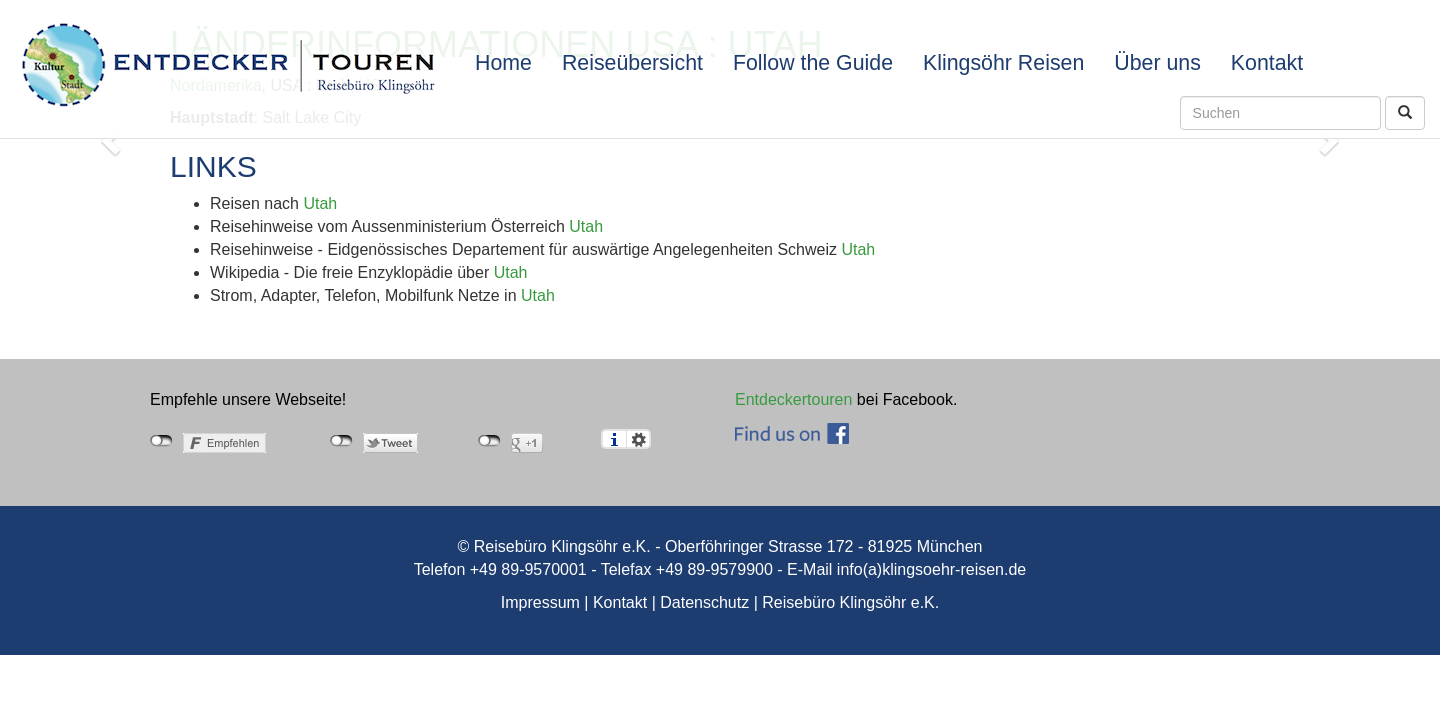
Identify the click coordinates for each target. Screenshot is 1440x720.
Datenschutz (704, 602)
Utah (320, 203)
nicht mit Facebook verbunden (161, 441)
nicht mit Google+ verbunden (489, 441)
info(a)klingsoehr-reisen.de (931, 569)
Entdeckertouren (793, 399)
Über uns (1157, 63)
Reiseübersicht (632, 63)
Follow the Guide (813, 63)
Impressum (540, 602)
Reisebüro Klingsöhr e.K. (850, 602)
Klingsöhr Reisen (1003, 63)
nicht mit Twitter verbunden (341, 441)
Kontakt (1267, 63)
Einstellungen (638, 439)
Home (503, 63)
